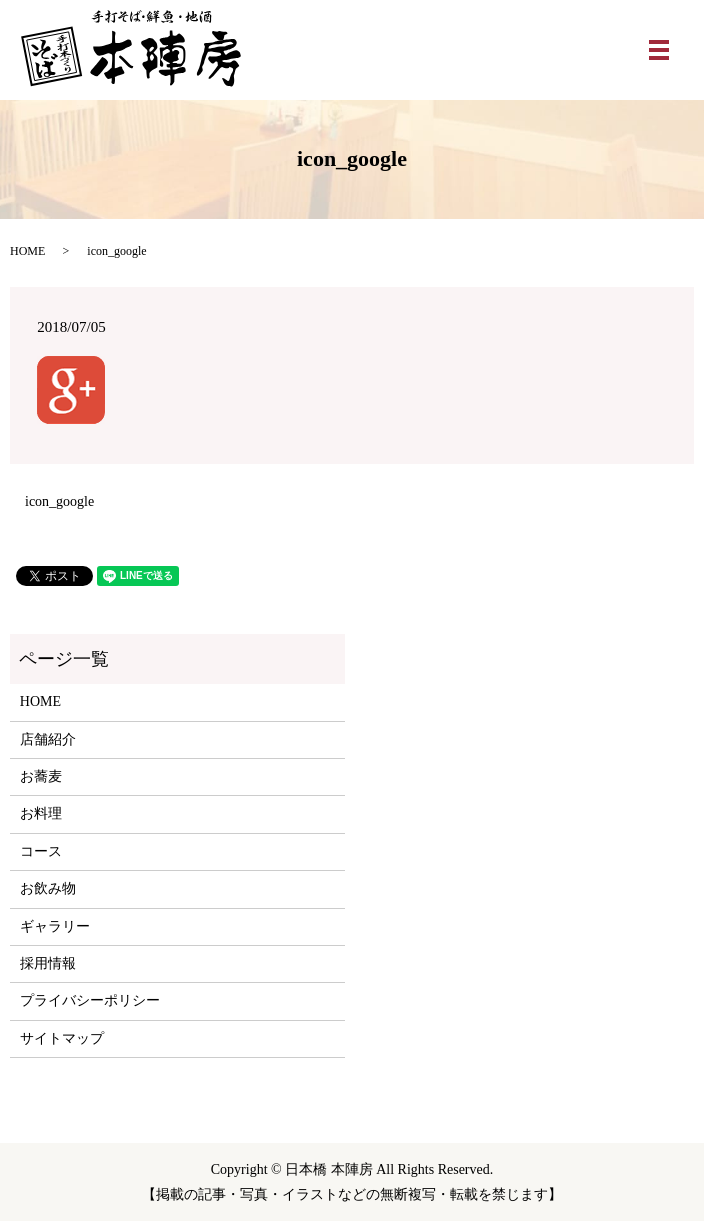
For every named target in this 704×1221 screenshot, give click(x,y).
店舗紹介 (48, 739)
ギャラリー (55, 926)
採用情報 (48, 963)
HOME (27, 251)
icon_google (59, 501)
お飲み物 (48, 888)
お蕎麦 (41, 776)
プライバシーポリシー (90, 1000)
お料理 (41, 813)
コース (41, 851)
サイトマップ (62, 1038)
